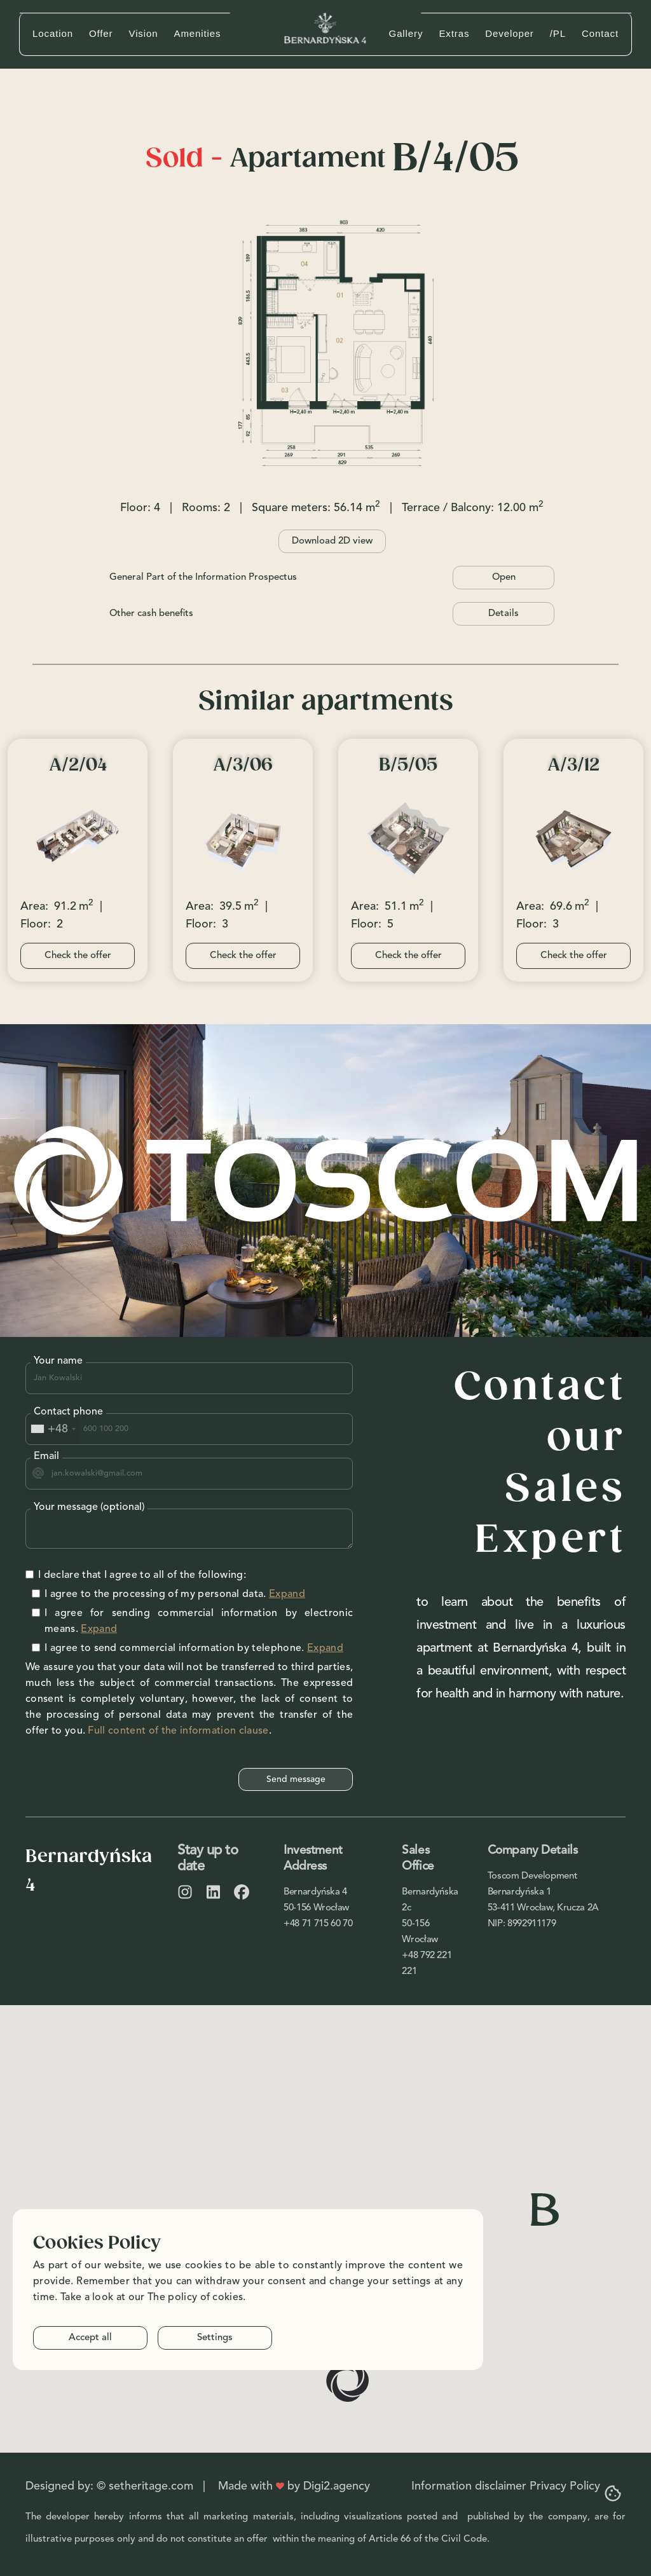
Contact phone (68, 1412)
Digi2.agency (336, 2486)
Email (46, 1456)
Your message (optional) (89, 1507)
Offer (101, 33)
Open (504, 577)
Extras (454, 33)
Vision (143, 33)
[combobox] (52, 1429)
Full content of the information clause (178, 1731)
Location (52, 33)
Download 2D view (332, 541)
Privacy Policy (565, 2486)
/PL (558, 33)
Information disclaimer (468, 2486)
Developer (509, 33)
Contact (600, 33)
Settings (215, 2338)
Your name (58, 1361)
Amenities (197, 33)
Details (503, 614)
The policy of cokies (195, 2297)
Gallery (406, 33)
